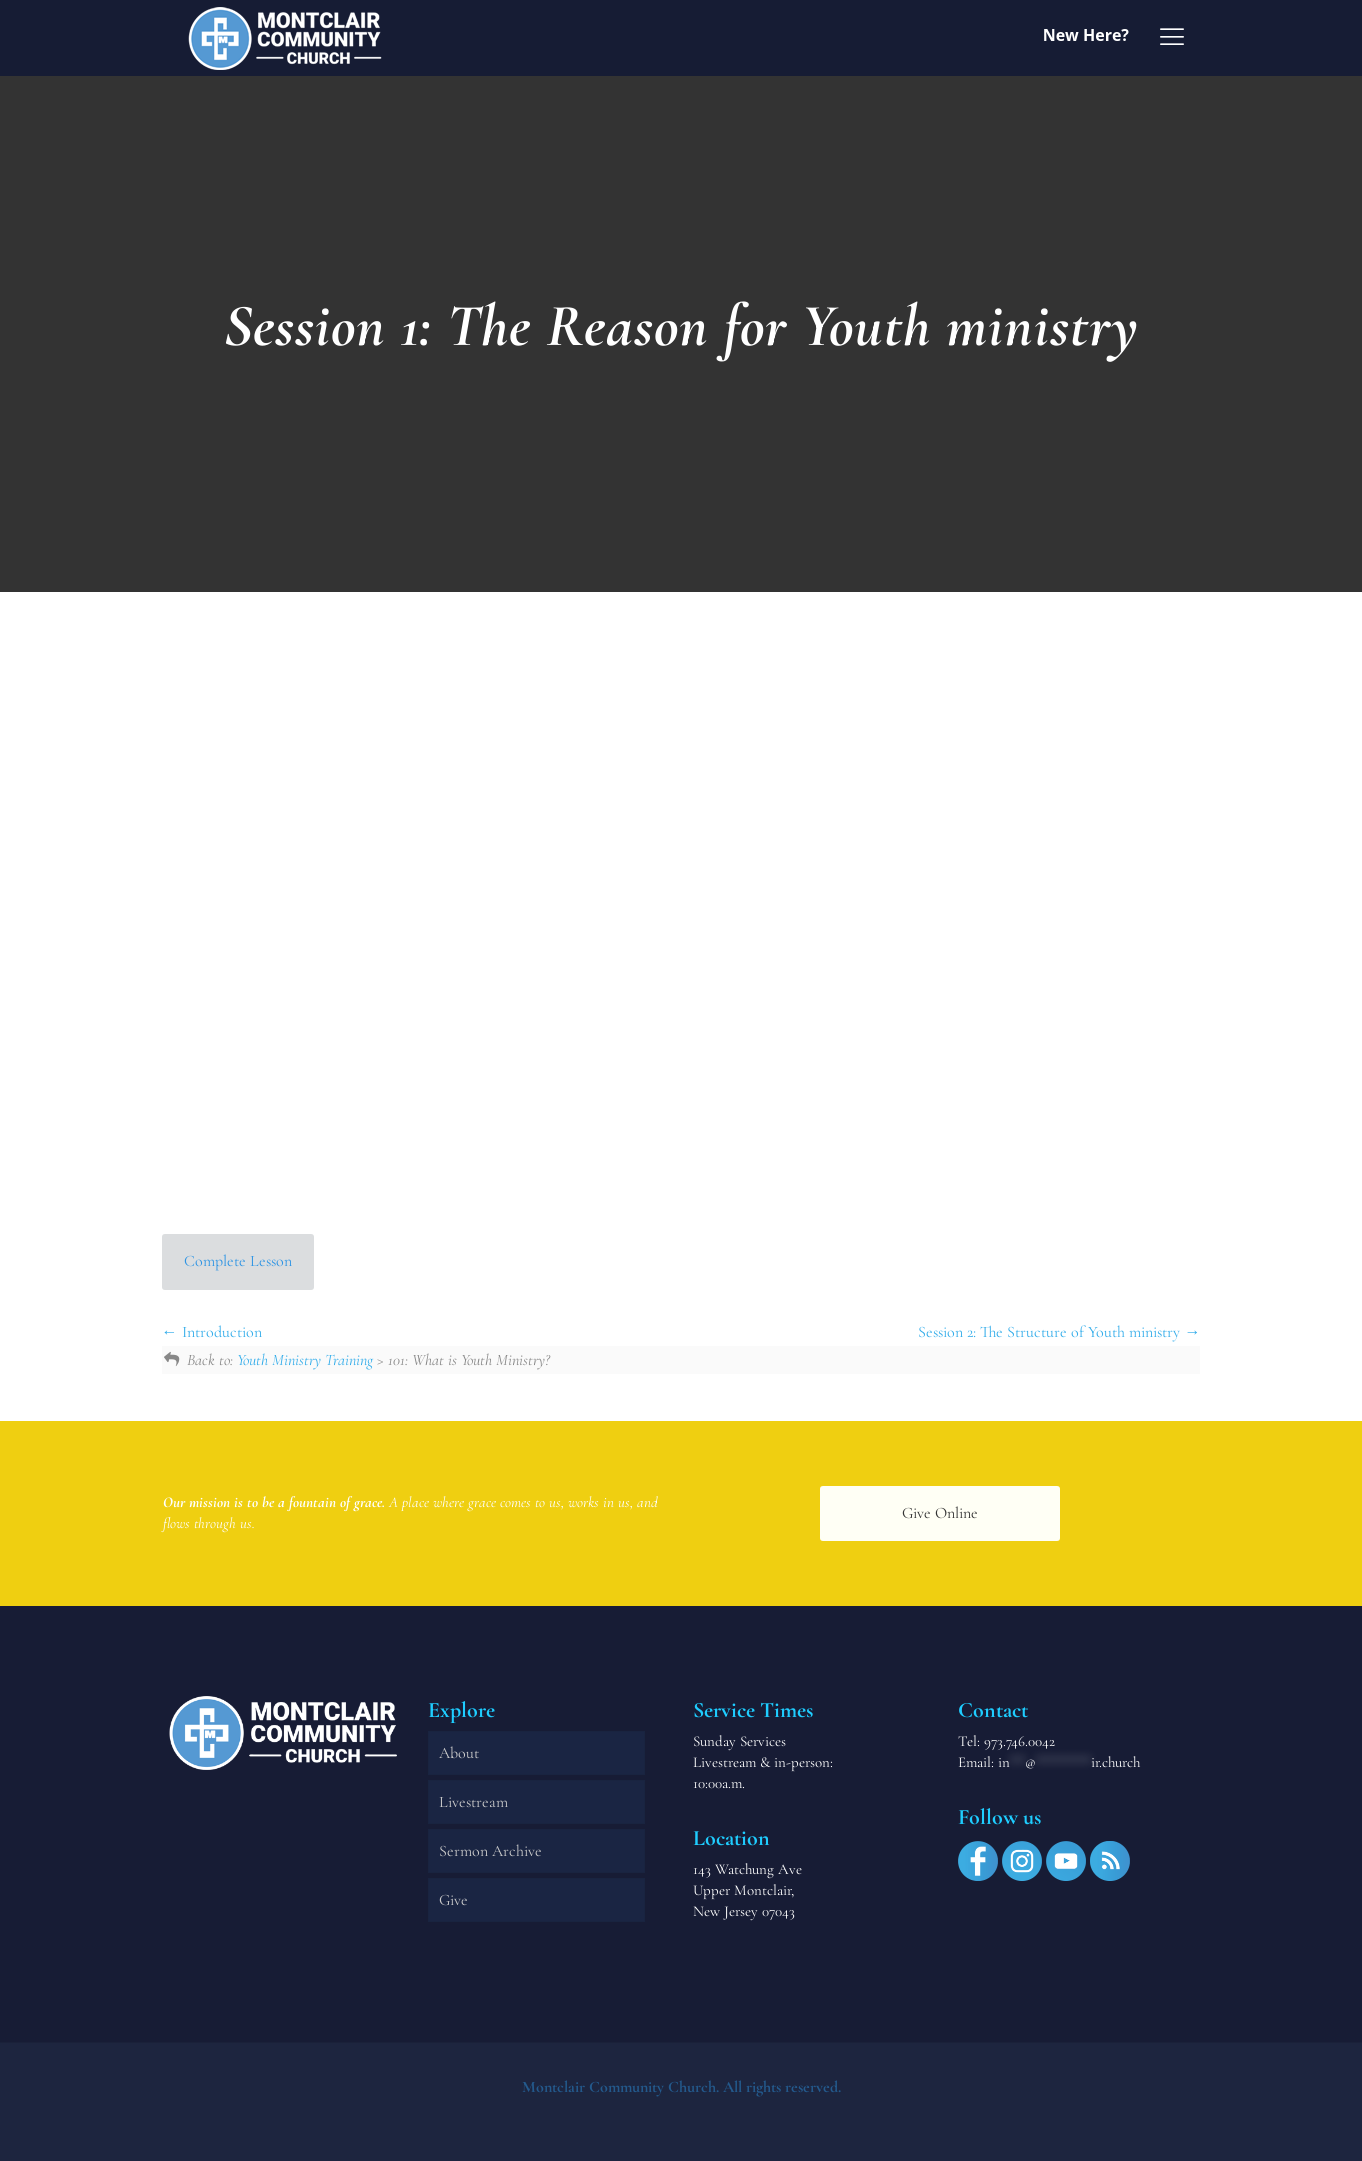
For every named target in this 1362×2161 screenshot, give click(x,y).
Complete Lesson (238, 1261)
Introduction (212, 1332)
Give (453, 1900)
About (459, 1753)
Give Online (940, 1513)
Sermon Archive (490, 1851)
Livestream (473, 1802)
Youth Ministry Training (305, 1360)
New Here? (1086, 35)
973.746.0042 (1019, 1741)
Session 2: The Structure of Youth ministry (1059, 1332)
